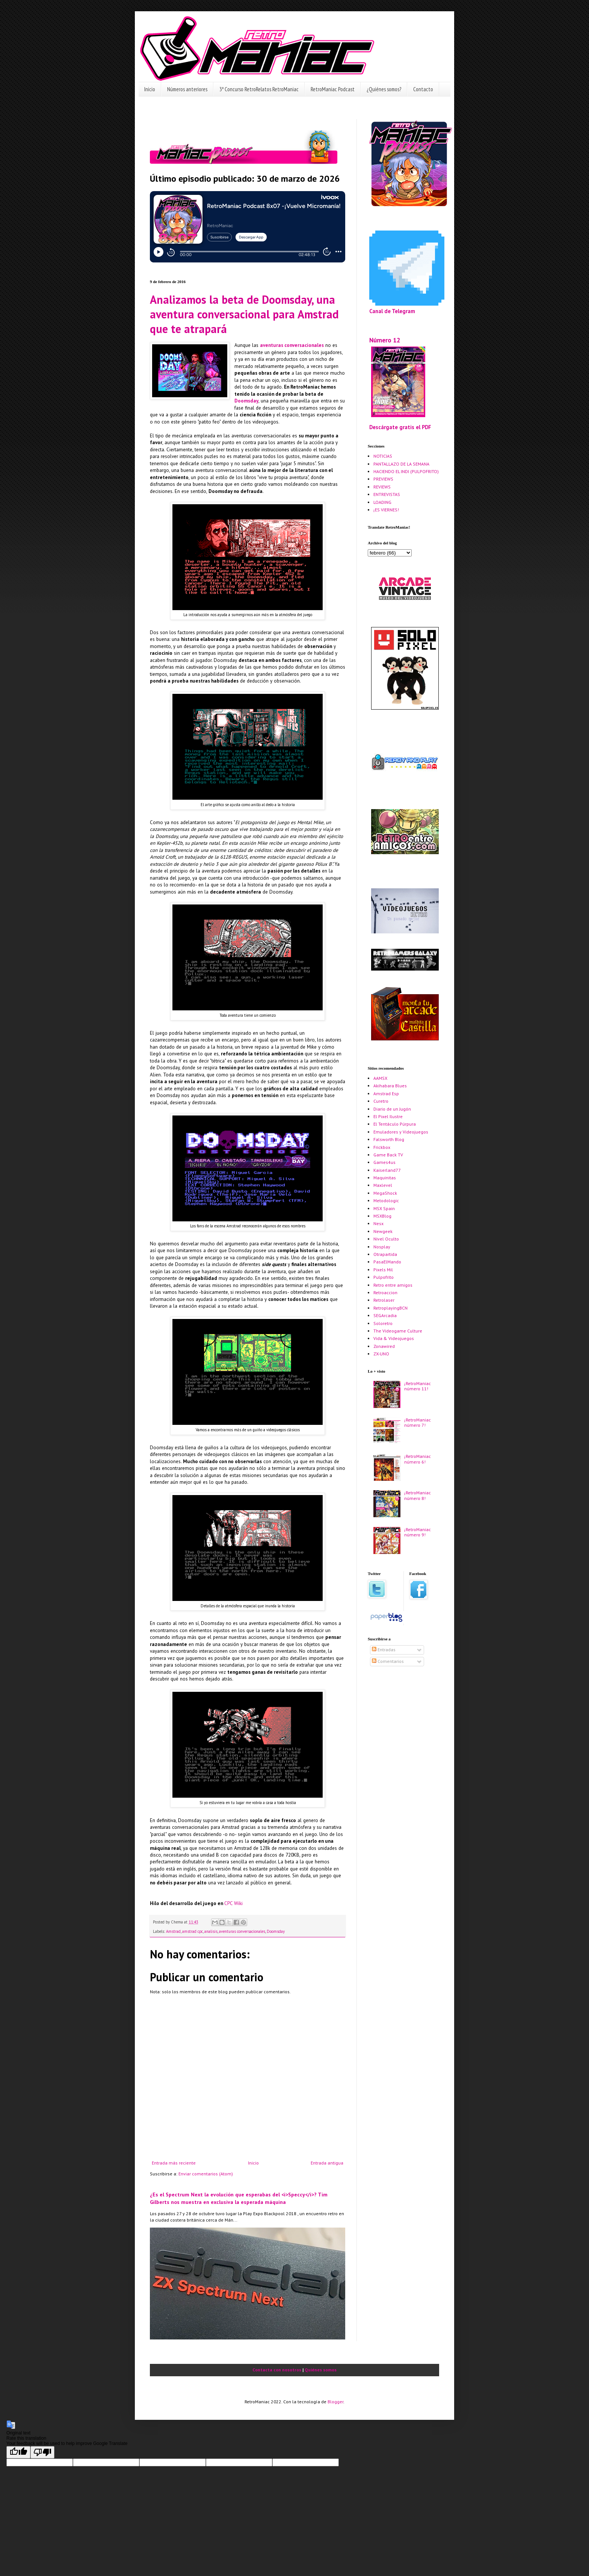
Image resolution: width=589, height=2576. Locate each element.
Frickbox (381, 1147)
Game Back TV (388, 1155)
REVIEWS (382, 487)
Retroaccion (385, 1292)
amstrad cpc (192, 1931)
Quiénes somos (321, 2370)
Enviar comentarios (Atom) (205, 2174)
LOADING (382, 502)
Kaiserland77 (387, 1170)
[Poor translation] (42, 2452)
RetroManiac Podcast (333, 89)
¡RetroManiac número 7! (417, 1422)
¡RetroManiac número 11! (417, 1386)
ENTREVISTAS (386, 494)
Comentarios (388, 1661)
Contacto (423, 89)
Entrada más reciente (174, 2163)
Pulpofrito (383, 1277)
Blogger (335, 2401)
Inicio (149, 89)
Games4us (384, 1162)
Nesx (378, 1223)
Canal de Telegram (392, 311)
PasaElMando (387, 1262)
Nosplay (381, 1247)
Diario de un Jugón (392, 1109)
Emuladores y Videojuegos (400, 1132)
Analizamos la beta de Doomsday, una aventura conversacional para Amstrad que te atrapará (244, 314)
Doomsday (276, 1931)
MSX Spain (384, 1208)
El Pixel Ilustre (388, 1116)
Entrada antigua (327, 2163)
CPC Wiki (233, 1903)
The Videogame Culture (397, 1331)
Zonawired (384, 1346)
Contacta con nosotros (276, 2370)
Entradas (384, 1649)
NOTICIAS (382, 456)
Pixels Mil (383, 1269)
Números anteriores (187, 89)
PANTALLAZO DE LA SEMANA (401, 464)
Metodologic (386, 1200)
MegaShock (385, 1193)
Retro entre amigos (392, 1285)
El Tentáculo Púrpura (394, 1124)
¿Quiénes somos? (384, 89)
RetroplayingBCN (390, 1308)
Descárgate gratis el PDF (400, 427)
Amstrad (173, 1931)
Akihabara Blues (390, 1085)
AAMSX (380, 1078)
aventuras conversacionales (242, 1931)
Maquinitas (384, 1177)
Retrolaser (383, 1300)
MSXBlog (382, 1216)
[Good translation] (18, 2452)
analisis (210, 1931)
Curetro (380, 1101)
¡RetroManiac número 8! (417, 1495)
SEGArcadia (385, 1315)
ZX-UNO (381, 1354)
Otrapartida (385, 1254)
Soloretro (383, 1323)
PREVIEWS (383, 479)
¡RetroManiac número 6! (417, 1458)
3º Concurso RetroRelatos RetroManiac (259, 89)
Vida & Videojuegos (393, 1338)
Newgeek (383, 1231)
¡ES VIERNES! (386, 509)
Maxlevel (382, 1185)
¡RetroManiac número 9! (417, 1532)
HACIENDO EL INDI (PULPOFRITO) (406, 471)
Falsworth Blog (388, 1139)
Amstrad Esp (386, 1093)
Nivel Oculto (386, 1239)
